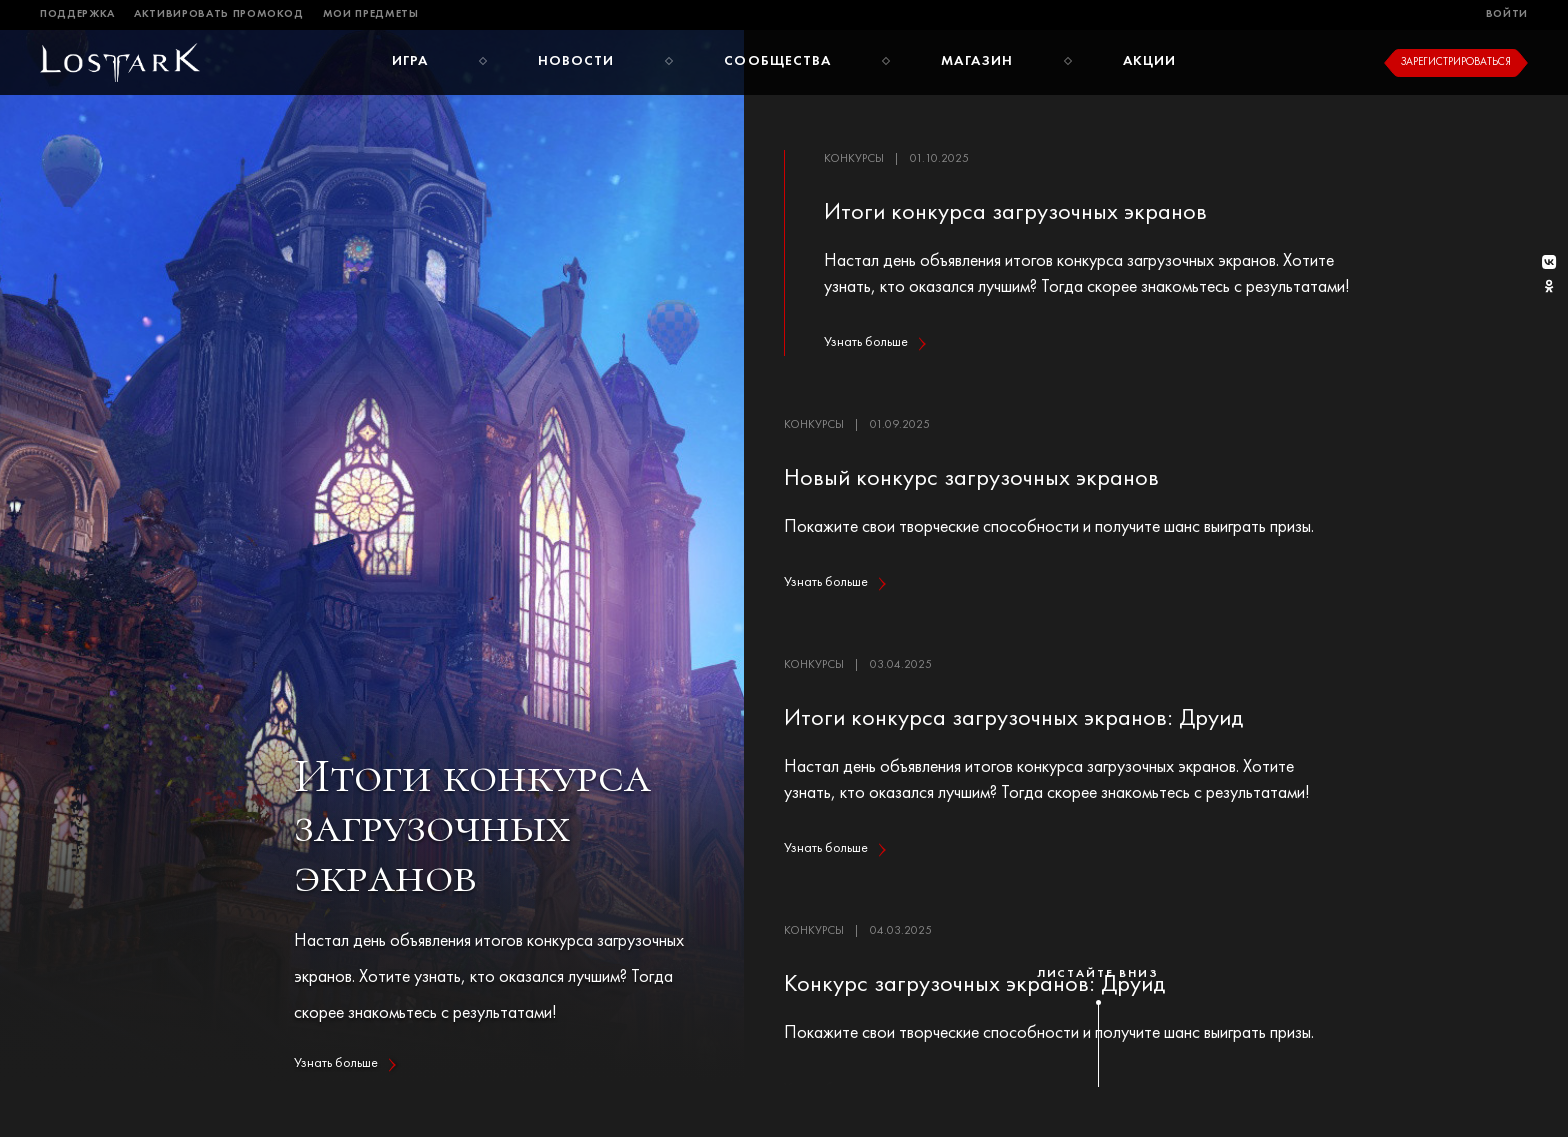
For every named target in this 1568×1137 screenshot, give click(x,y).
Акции (1150, 61)
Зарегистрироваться (1456, 62)
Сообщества (777, 61)
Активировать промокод (219, 14)
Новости (576, 61)
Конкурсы (854, 159)
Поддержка (77, 14)
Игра (410, 61)
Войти (1507, 14)
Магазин (977, 61)
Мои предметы (371, 14)
